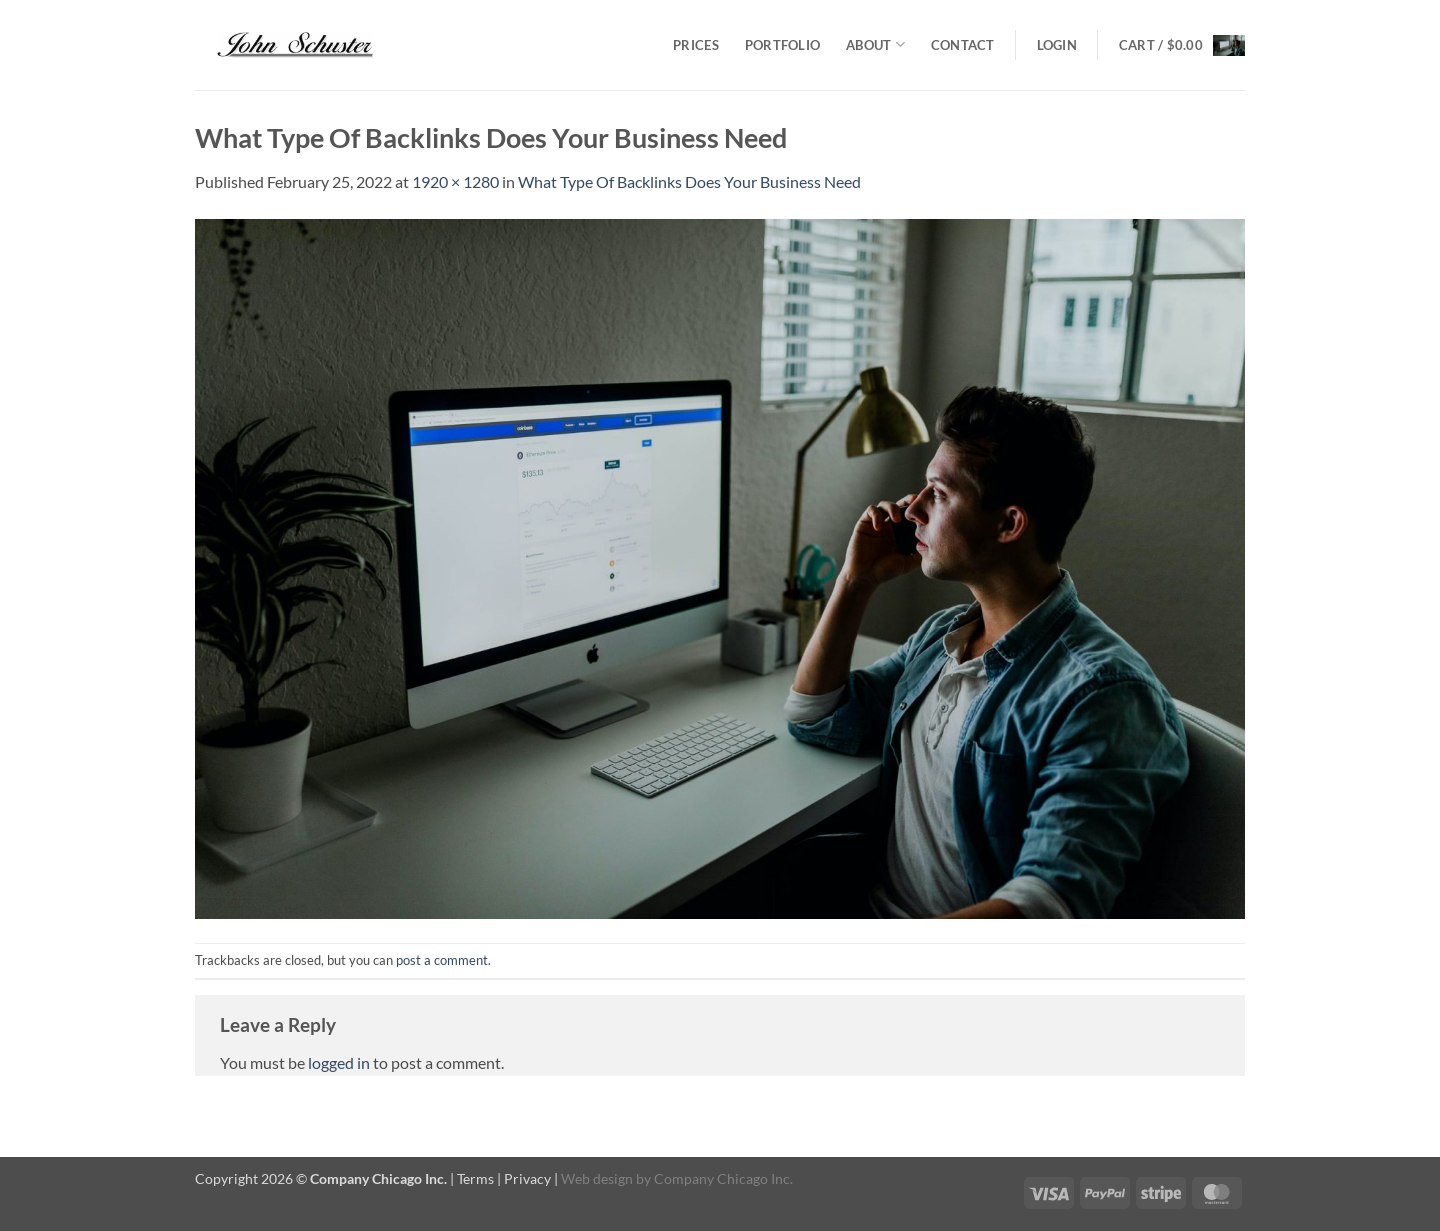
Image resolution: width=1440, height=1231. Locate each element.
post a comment (442, 960)
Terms (475, 1178)
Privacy (527, 1178)
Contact (963, 45)
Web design (597, 1178)
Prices (696, 45)
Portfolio (782, 45)
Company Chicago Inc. (723, 1178)
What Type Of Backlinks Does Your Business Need (689, 181)
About (875, 44)
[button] (1057, 45)
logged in (339, 1062)
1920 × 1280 (455, 181)
